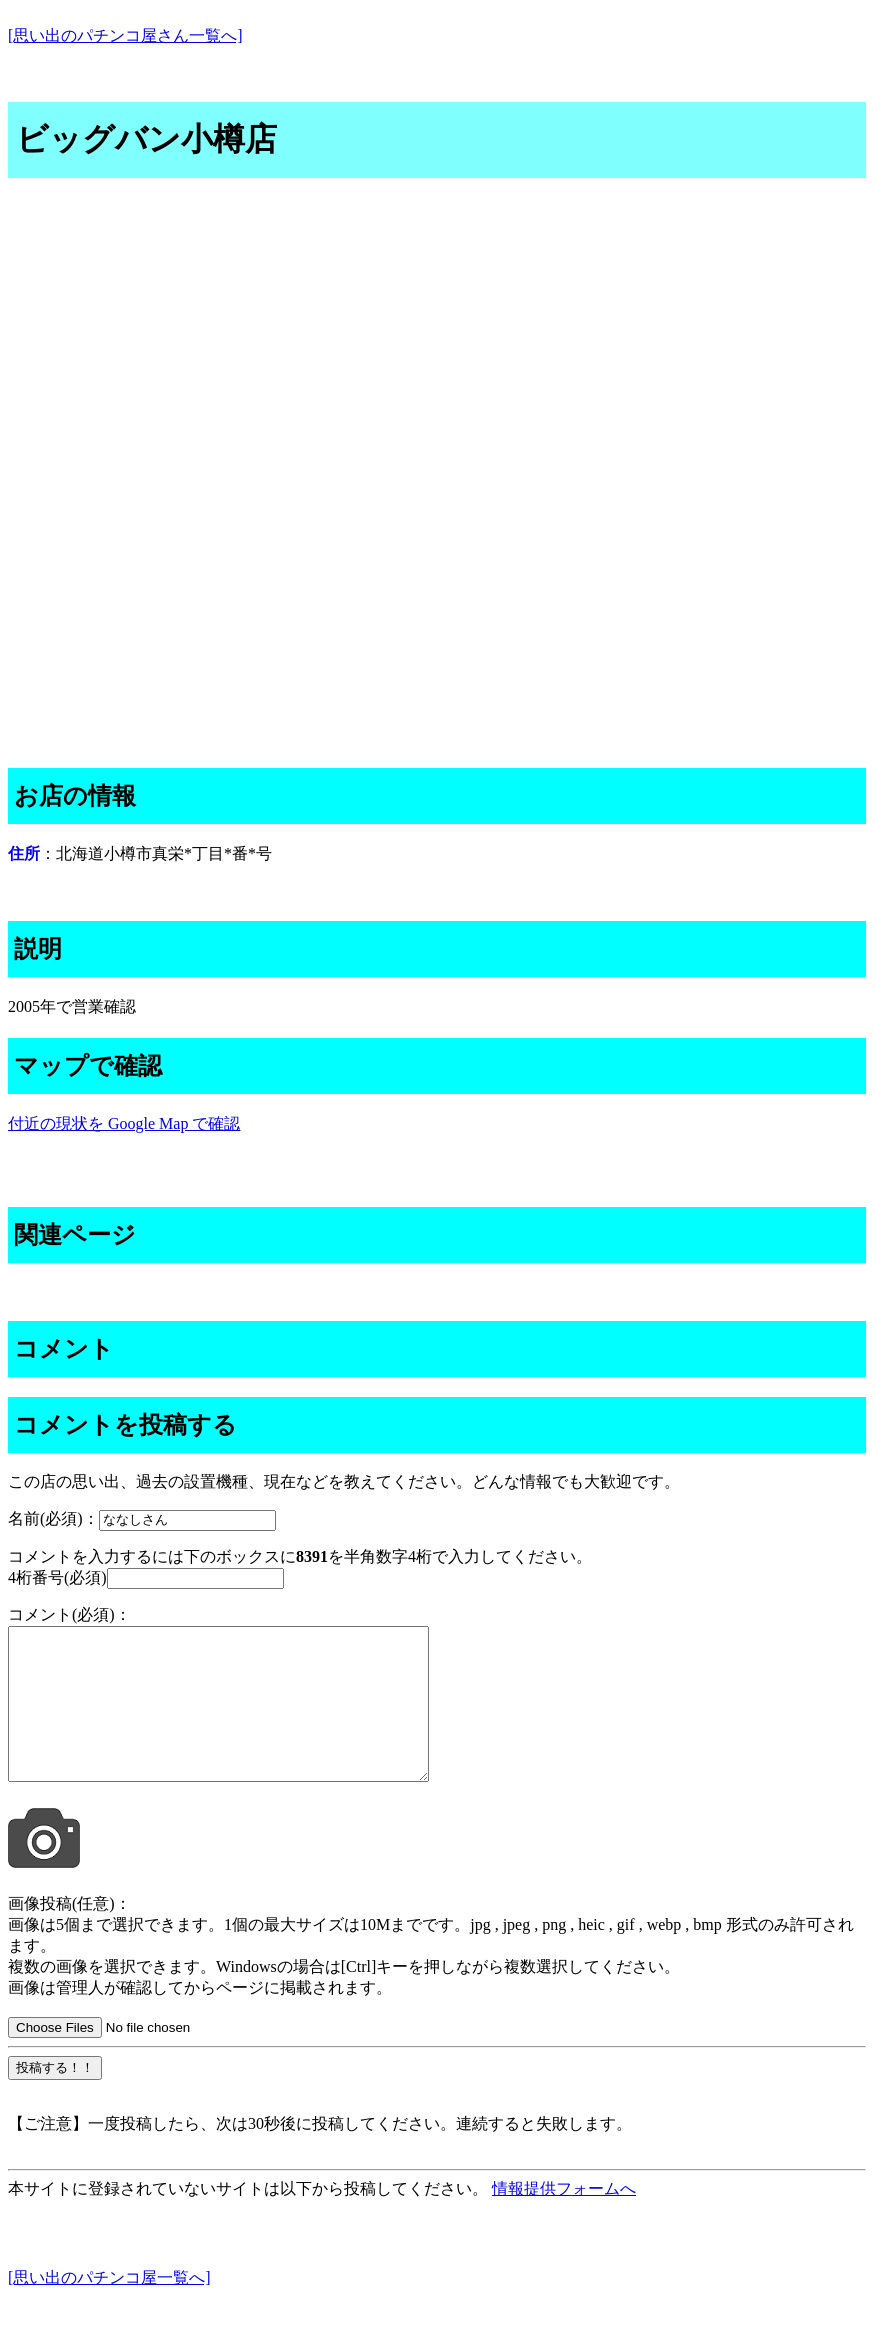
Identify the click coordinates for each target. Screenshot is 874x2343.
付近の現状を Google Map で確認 (124, 1123)
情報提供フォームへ (564, 2218)
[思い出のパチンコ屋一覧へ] (109, 2307)
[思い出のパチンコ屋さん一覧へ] (125, 35)
